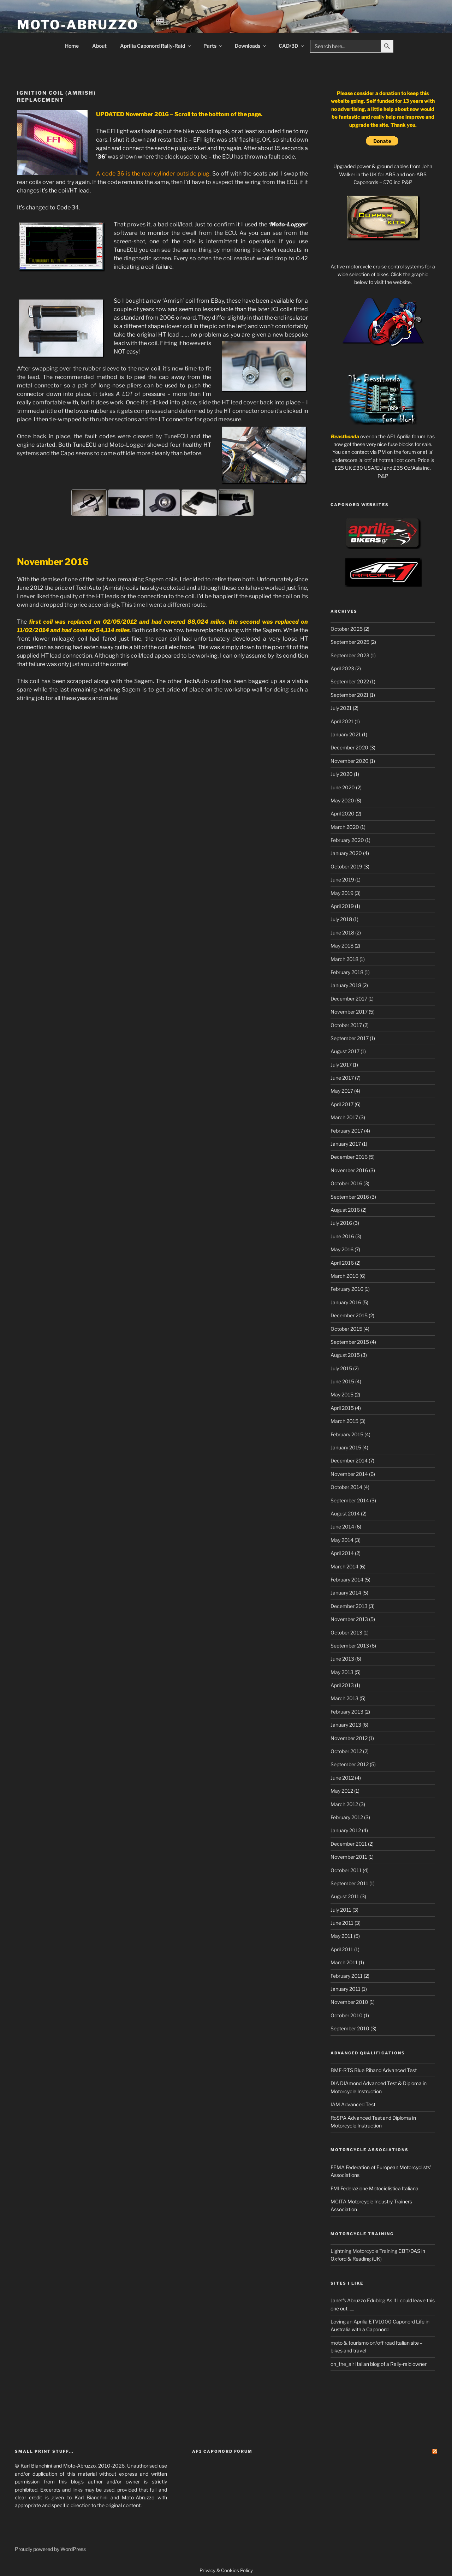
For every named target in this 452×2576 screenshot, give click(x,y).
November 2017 (349, 1012)
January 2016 (346, 1302)
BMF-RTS (342, 2070)
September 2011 (349, 1883)
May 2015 (342, 1394)
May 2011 (342, 1936)
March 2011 (344, 1962)
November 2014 (349, 1474)
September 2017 (350, 1038)
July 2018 (341, 919)
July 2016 (341, 1223)
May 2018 (342, 946)
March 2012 (344, 1804)
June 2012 (342, 1778)
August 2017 (345, 1051)
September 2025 (350, 642)
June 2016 (342, 1236)
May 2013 (342, 1672)
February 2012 (347, 1817)
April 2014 (342, 1553)
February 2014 (347, 1580)
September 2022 (350, 681)
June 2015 (342, 1381)
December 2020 (349, 747)
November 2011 (349, 1857)
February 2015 (347, 1434)
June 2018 (342, 933)
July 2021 (341, 708)
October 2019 (346, 866)
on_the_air (342, 2364)
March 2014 (344, 1566)
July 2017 (341, 1065)
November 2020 (350, 761)
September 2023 (350, 655)
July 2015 (341, 1368)
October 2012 (346, 1751)
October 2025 (347, 629)
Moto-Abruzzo (77, 24)
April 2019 (342, 906)
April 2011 (342, 1949)
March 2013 (344, 1698)
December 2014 (349, 1461)
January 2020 (346, 853)
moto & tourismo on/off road (363, 2343)
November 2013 (349, 1619)
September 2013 (350, 1646)
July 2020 (342, 774)
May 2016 (342, 1249)
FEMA (338, 2167)
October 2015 (346, 1329)
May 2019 (342, 893)
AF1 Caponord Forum (222, 2451)
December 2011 (349, 1844)
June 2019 (342, 880)
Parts (213, 46)
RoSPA (338, 2118)
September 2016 (350, 1197)
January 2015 (346, 1447)
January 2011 (346, 1989)
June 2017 (342, 1078)
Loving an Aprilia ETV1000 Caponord (373, 2322)
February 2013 (347, 1712)
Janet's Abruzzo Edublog (358, 2300)
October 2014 (346, 1487)
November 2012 (349, 1738)
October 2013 (346, 1633)
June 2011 (342, 1923)
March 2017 (344, 1117)
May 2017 (342, 1091)
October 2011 (346, 1870)
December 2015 (349, 1315)
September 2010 (350, 2028)
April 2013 (342, 1685)
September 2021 (350, 695)
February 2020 (347, 840)
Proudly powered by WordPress (50, 2549)
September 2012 (350, 1764)
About (99, 46)
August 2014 (345, 1513)
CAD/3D (292, 46)
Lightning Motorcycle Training (364, 2251)
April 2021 (342, 721)
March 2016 (344, 1276)
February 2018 (347, 972)
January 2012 (346, 1830)
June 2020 (343, 787)
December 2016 (349, 1157)
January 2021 (346, 734)
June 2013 (342, 1659)
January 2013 (346, 1725)
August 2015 (345, 1355)
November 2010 (349, 2002)
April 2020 (343, 814)
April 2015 (342, 1408)
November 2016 (349, 1170)
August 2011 (345, 1896)
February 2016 (347, 1289)
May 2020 (342, 800)
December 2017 (349, 999)
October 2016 (346, 1183)
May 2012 (342, 1791)
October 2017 (346, 1025)
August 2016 (345, 1210)
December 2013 (349, 1606)
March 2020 (345, 827)
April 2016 (342, 1263)
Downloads (251, 46)
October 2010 (347, 2015)
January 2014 (346, 1593)
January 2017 (346, 1144)
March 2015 (344, 1421)
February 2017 (347, 1131)
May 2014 (342, 1540)
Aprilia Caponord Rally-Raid (156, 46)
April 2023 (342, 668)
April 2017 (342, 1104)
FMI (335, 2188)
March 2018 (344, 959)
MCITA (338, 2201)
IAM (335, 2104)
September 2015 (350, 1342)
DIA (335, 2083)
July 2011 (341, 1910)
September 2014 (350, 1500)
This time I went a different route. (164, 604)
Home (72, 46)
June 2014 (342, 1527)
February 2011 (347, 1976)
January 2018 (346, 985)
